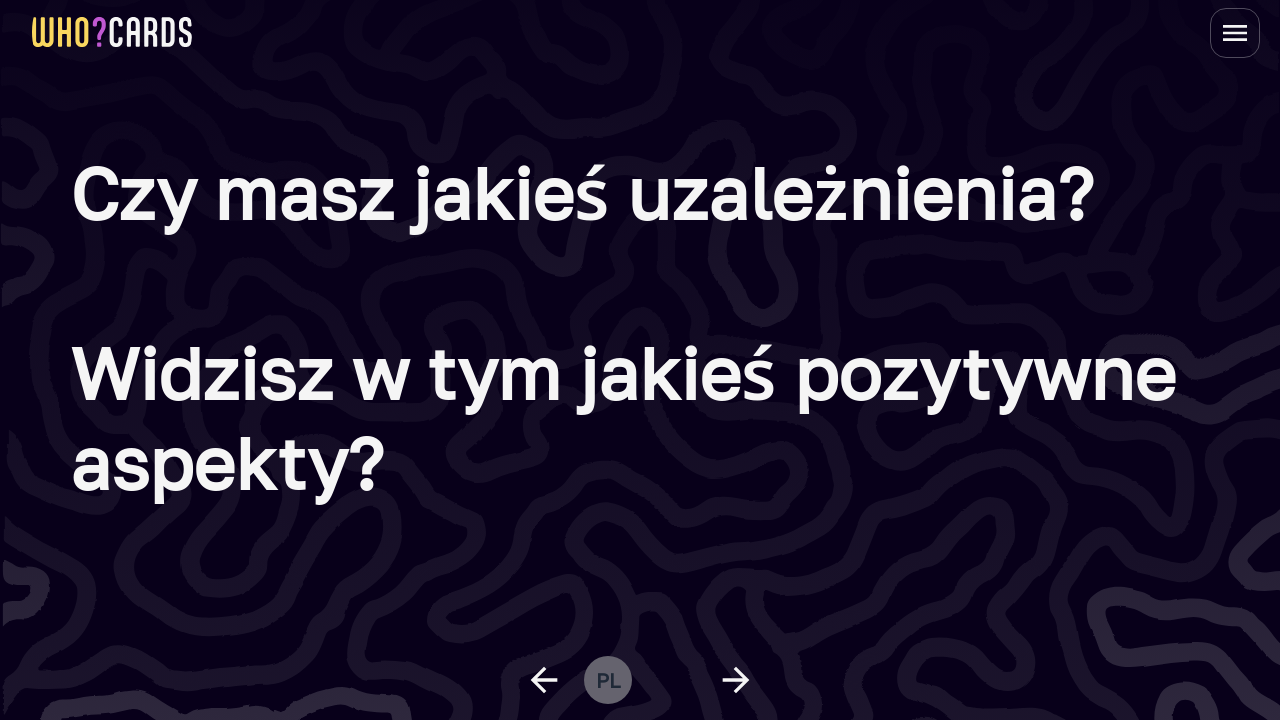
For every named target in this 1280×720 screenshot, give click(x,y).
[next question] (736, 680)
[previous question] (544, 680)
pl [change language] (608, 680)
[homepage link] (112, 32)
